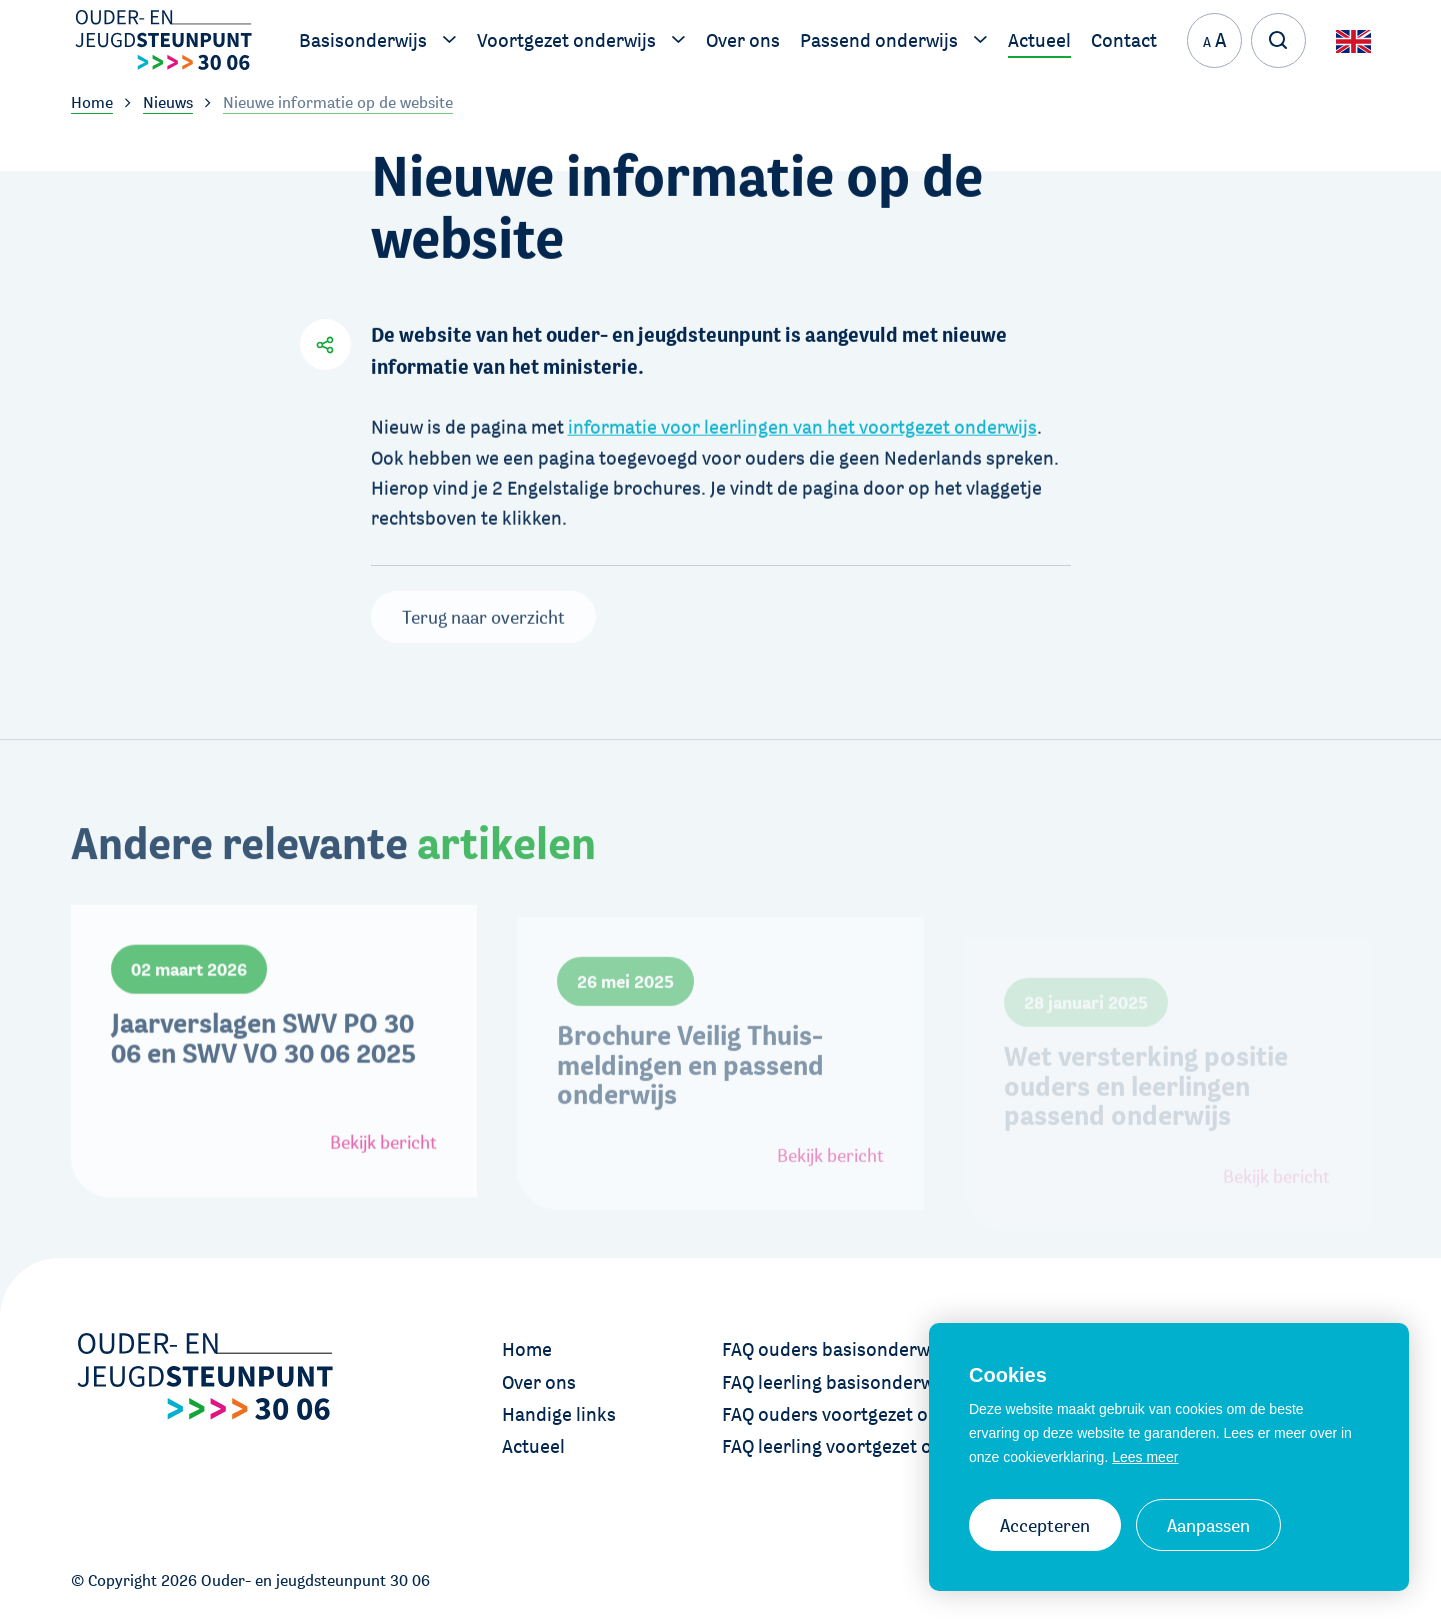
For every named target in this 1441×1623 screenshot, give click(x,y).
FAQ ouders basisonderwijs (835, 1349)
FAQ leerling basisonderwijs (837, 1382)
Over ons (539, 1382)
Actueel (533, 1446)
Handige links (559, 1414)
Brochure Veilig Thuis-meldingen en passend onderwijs (690, 1115)
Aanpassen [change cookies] (1208, 1525)
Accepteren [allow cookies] (1045, 1525)
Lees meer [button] (1145, 1457)
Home (527, 1349)
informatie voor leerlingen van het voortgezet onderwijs (802, 421)
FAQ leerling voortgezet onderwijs (863, 1446)
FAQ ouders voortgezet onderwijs (861, 1414)
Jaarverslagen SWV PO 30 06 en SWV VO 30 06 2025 (263, 1082)
